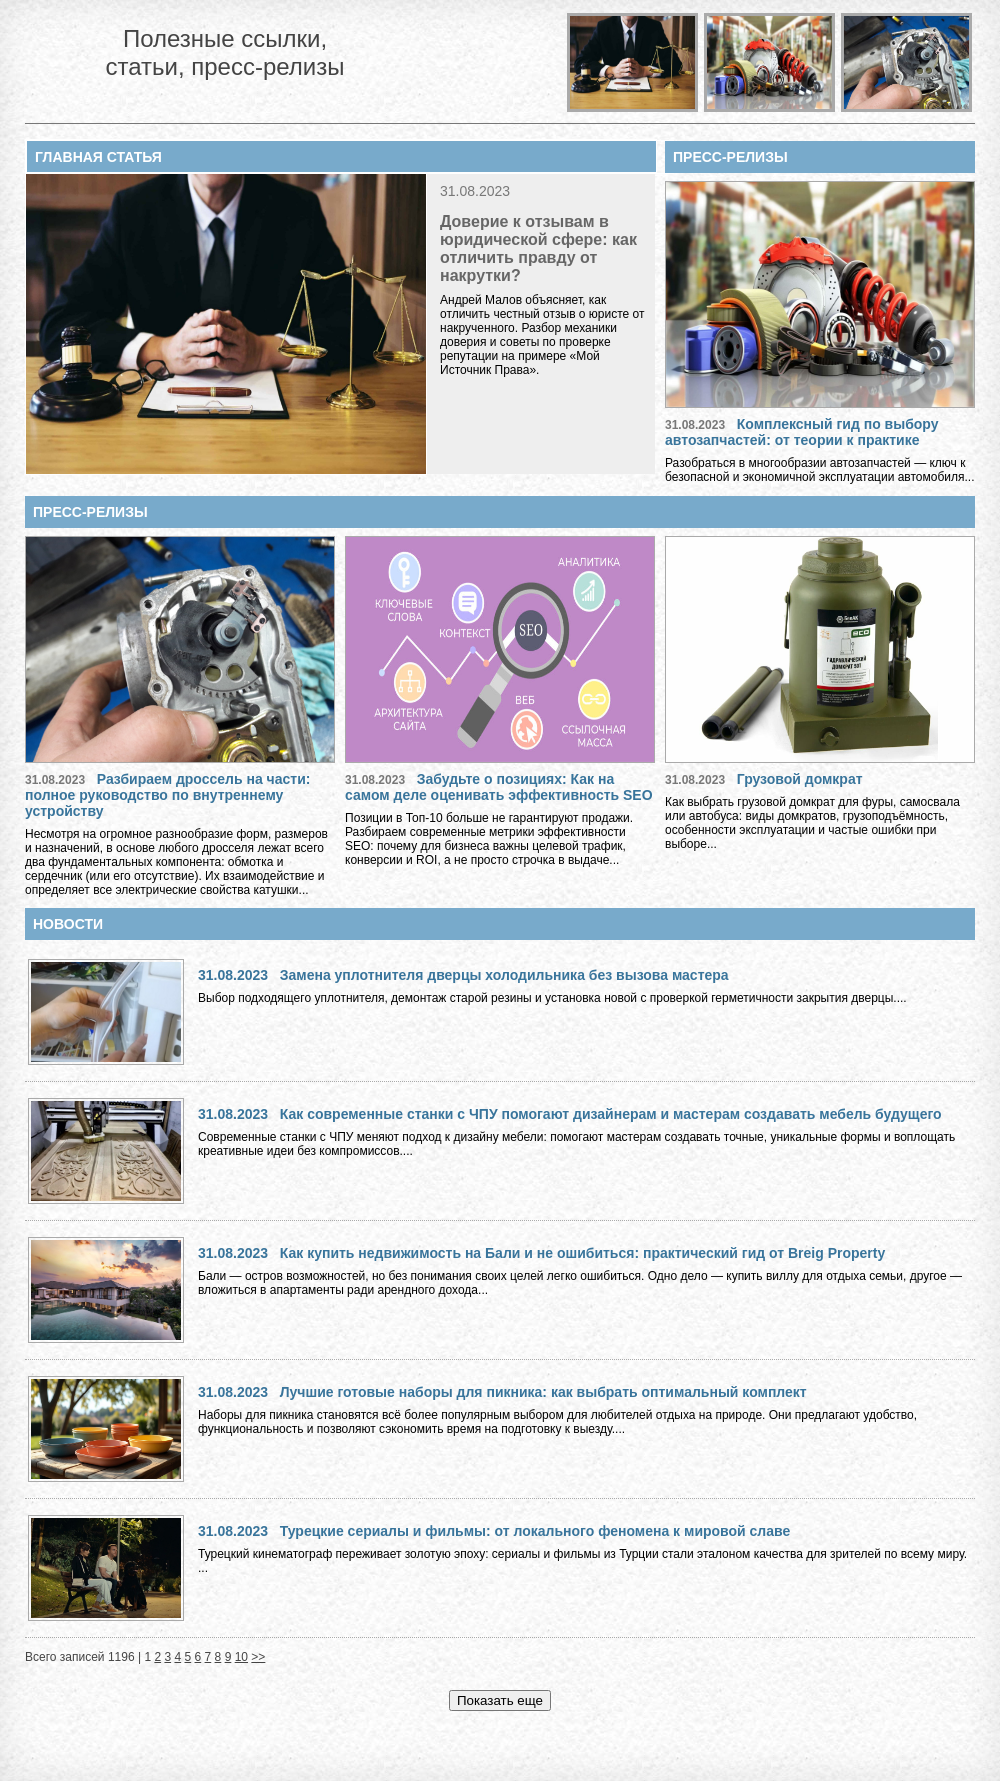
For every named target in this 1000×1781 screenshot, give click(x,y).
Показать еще (500, 1700)
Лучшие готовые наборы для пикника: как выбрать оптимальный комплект (543, 1392)
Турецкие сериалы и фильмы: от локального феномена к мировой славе (535, 1531)
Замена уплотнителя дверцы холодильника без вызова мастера (504, 975)
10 (241, 1657)
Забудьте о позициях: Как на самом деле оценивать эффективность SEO (499, 787)
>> (258, 1657)
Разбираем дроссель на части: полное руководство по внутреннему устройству (167, 795)
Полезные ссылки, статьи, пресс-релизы (224, 52)
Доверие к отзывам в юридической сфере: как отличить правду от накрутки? (538, 248)
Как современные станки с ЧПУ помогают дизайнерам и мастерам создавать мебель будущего (611, 1114)
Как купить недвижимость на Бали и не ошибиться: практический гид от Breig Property (583, 1253)
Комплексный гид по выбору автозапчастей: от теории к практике (802, 432)
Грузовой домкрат (800, 779)
